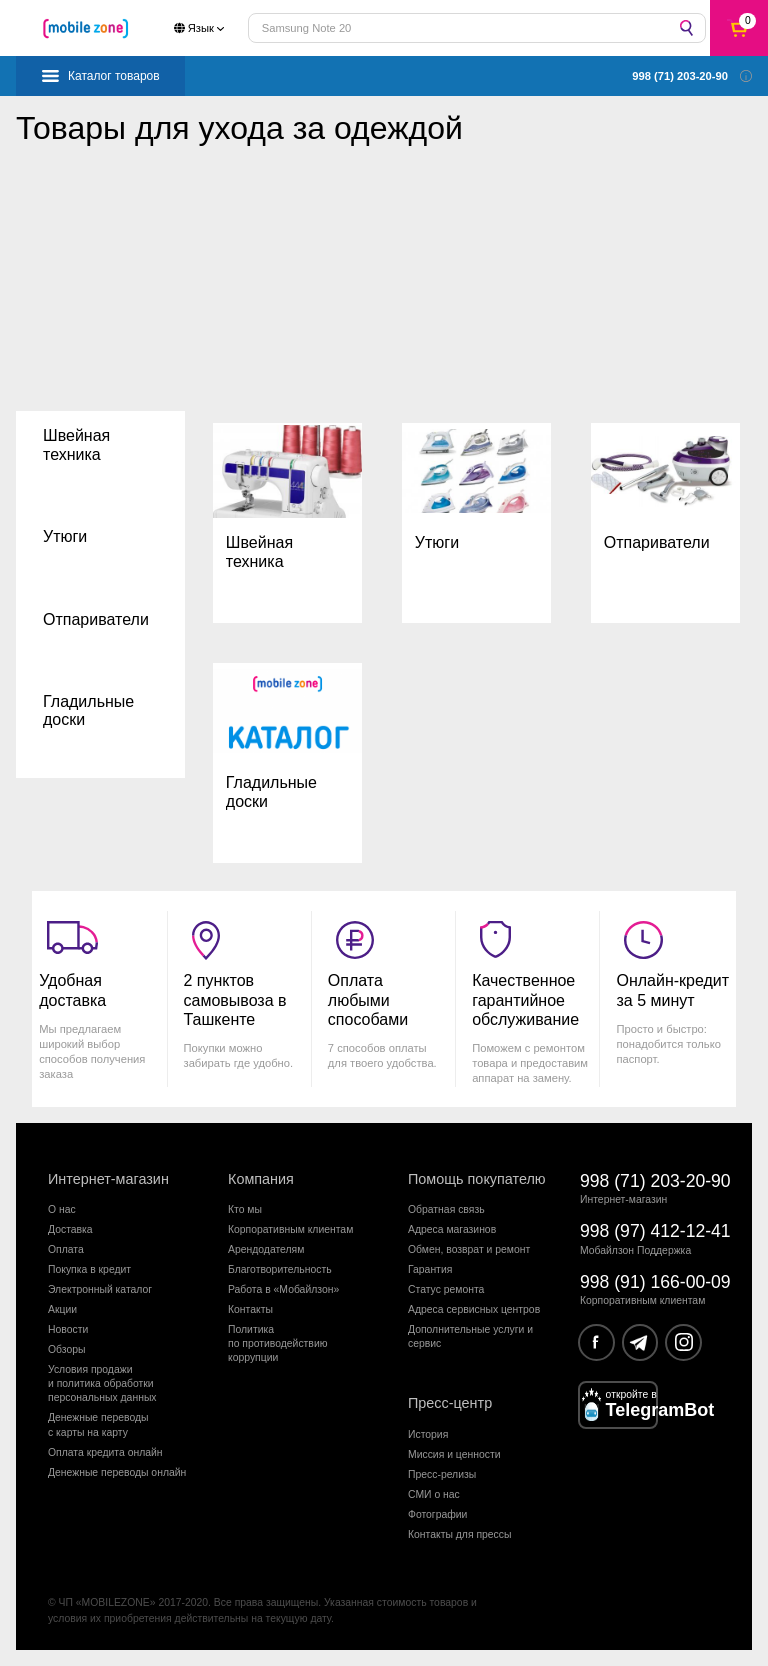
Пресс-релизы (442, 1474)
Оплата (66, 1249)
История (428, 1434)
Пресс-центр (450, 1403)
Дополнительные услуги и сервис (470, 1336)
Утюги (65, 536)
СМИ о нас (434, 1494)
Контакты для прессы (459, 1534)
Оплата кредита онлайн (105, 1452)
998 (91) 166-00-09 (655, 1282)
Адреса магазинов (452, 1229)
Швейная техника (76, 444)
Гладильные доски (88, 710)
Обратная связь (446, 1209)
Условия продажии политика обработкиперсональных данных (102, 1384)
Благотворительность (280, 1269)
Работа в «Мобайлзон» (283, 1289)
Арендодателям (266, 1249)
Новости (68, 1329)
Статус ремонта (446, 1289)
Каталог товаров (114, 76)
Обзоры (66, 1349)
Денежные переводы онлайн (117, 1472)
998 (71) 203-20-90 (655, 1181)
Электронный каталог (100, 1289)
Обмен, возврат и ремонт (469, 1249)
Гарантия (430, 1269)
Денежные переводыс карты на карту (98, 1424)
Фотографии (437, 1514)
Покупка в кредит (89, 1269)
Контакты (250, 1309)
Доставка (70, 1229)
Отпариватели (96, 619)
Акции (62, 1309)
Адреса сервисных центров (474, 1309)
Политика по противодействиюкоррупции (277, 1344)
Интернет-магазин (108, 1179)
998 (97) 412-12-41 (655, 1231)
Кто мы (245, 1209)
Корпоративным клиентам (290, 1229)
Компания (261, 1179)
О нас (62, 1209)
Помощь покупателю (477, 1179)
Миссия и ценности (454, 1454)
